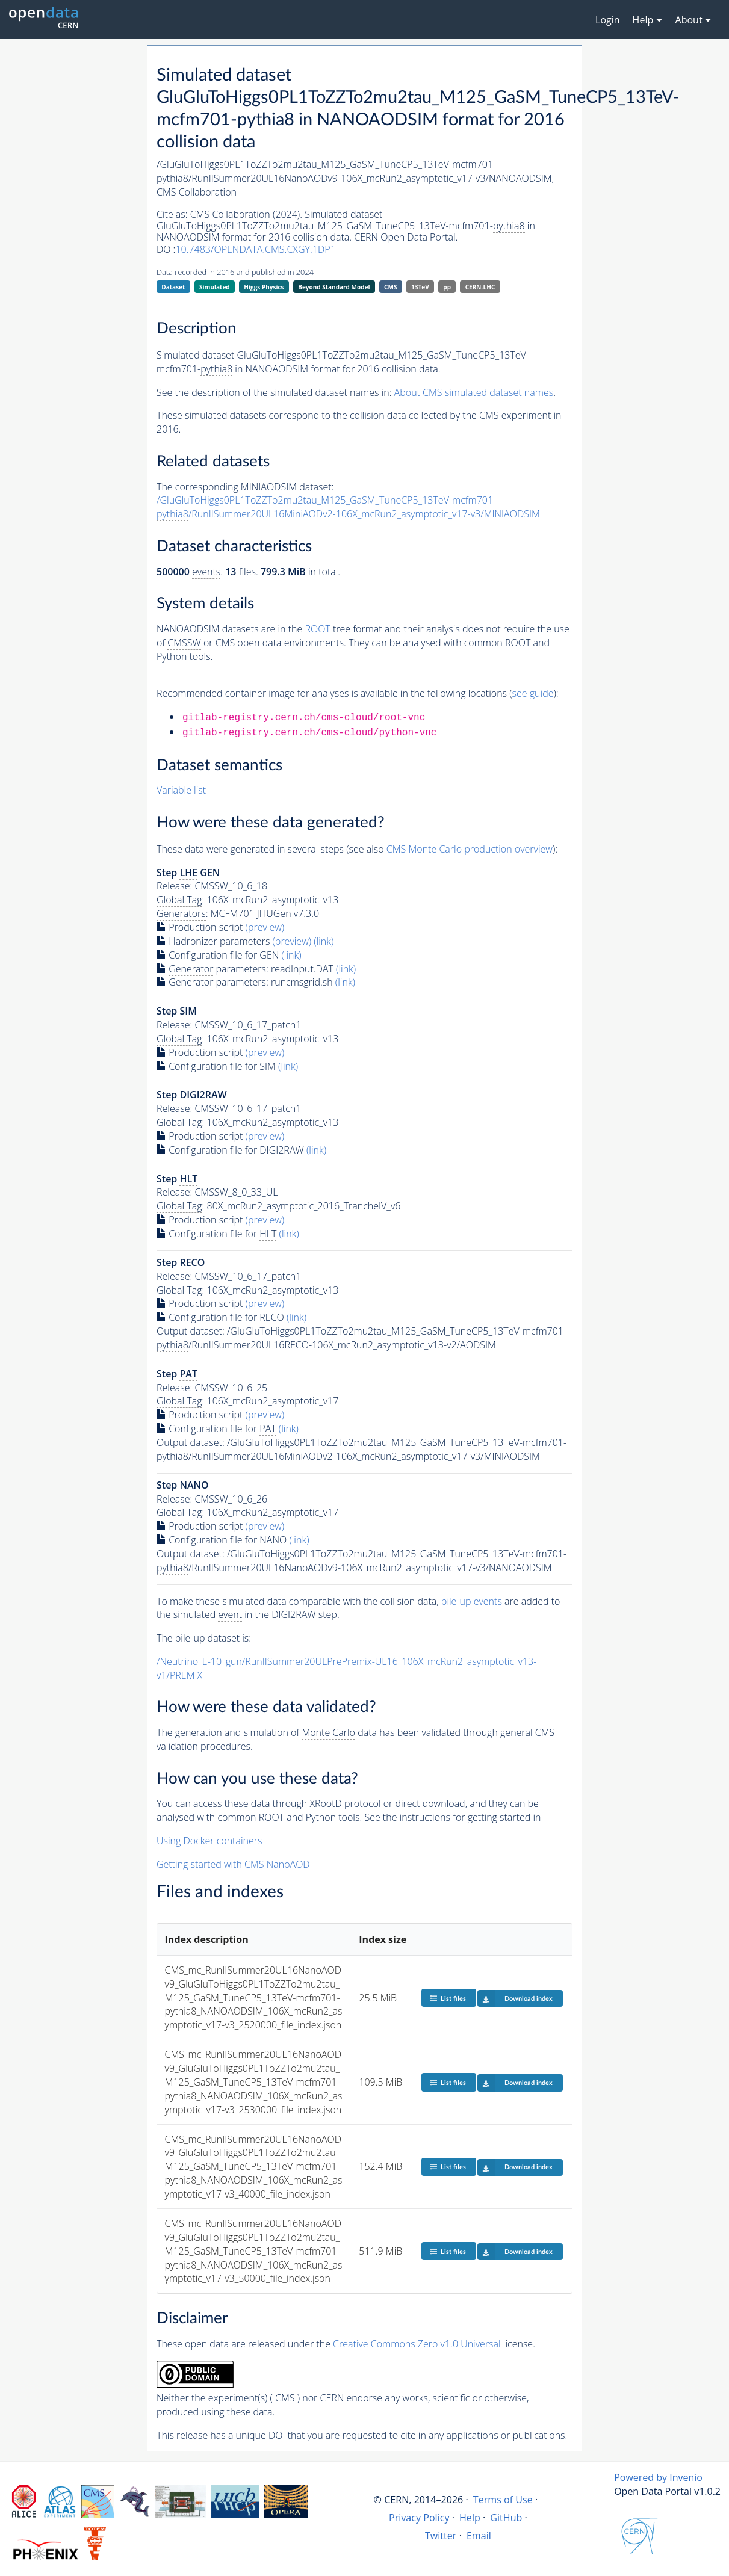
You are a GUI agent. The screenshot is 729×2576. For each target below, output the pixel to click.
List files (448, 1998)
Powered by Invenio (658, 2477)
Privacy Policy (419, 2517)
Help (469, 2517)
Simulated (214, 287)
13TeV (420, 287)
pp (447, 287)
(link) (323, 941)
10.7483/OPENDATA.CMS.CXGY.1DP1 (255, 249)
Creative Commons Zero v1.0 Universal (417, 2343)
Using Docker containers (209, 1840)
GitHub (506, 2517)
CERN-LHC (480, 287)
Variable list (181, 790)
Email (479, 2535)
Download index (515, 1998)
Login (607, 19)
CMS (390, 287)
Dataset (173, 287)
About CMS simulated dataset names (474, 392)
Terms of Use (503, 2499)
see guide (533, 693)
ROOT (317, 628)
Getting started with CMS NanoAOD (233, 1864)
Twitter (441, 2535)
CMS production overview (469, 849)
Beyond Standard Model (334, 287)
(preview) (265, 927)
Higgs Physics (264, 287)
